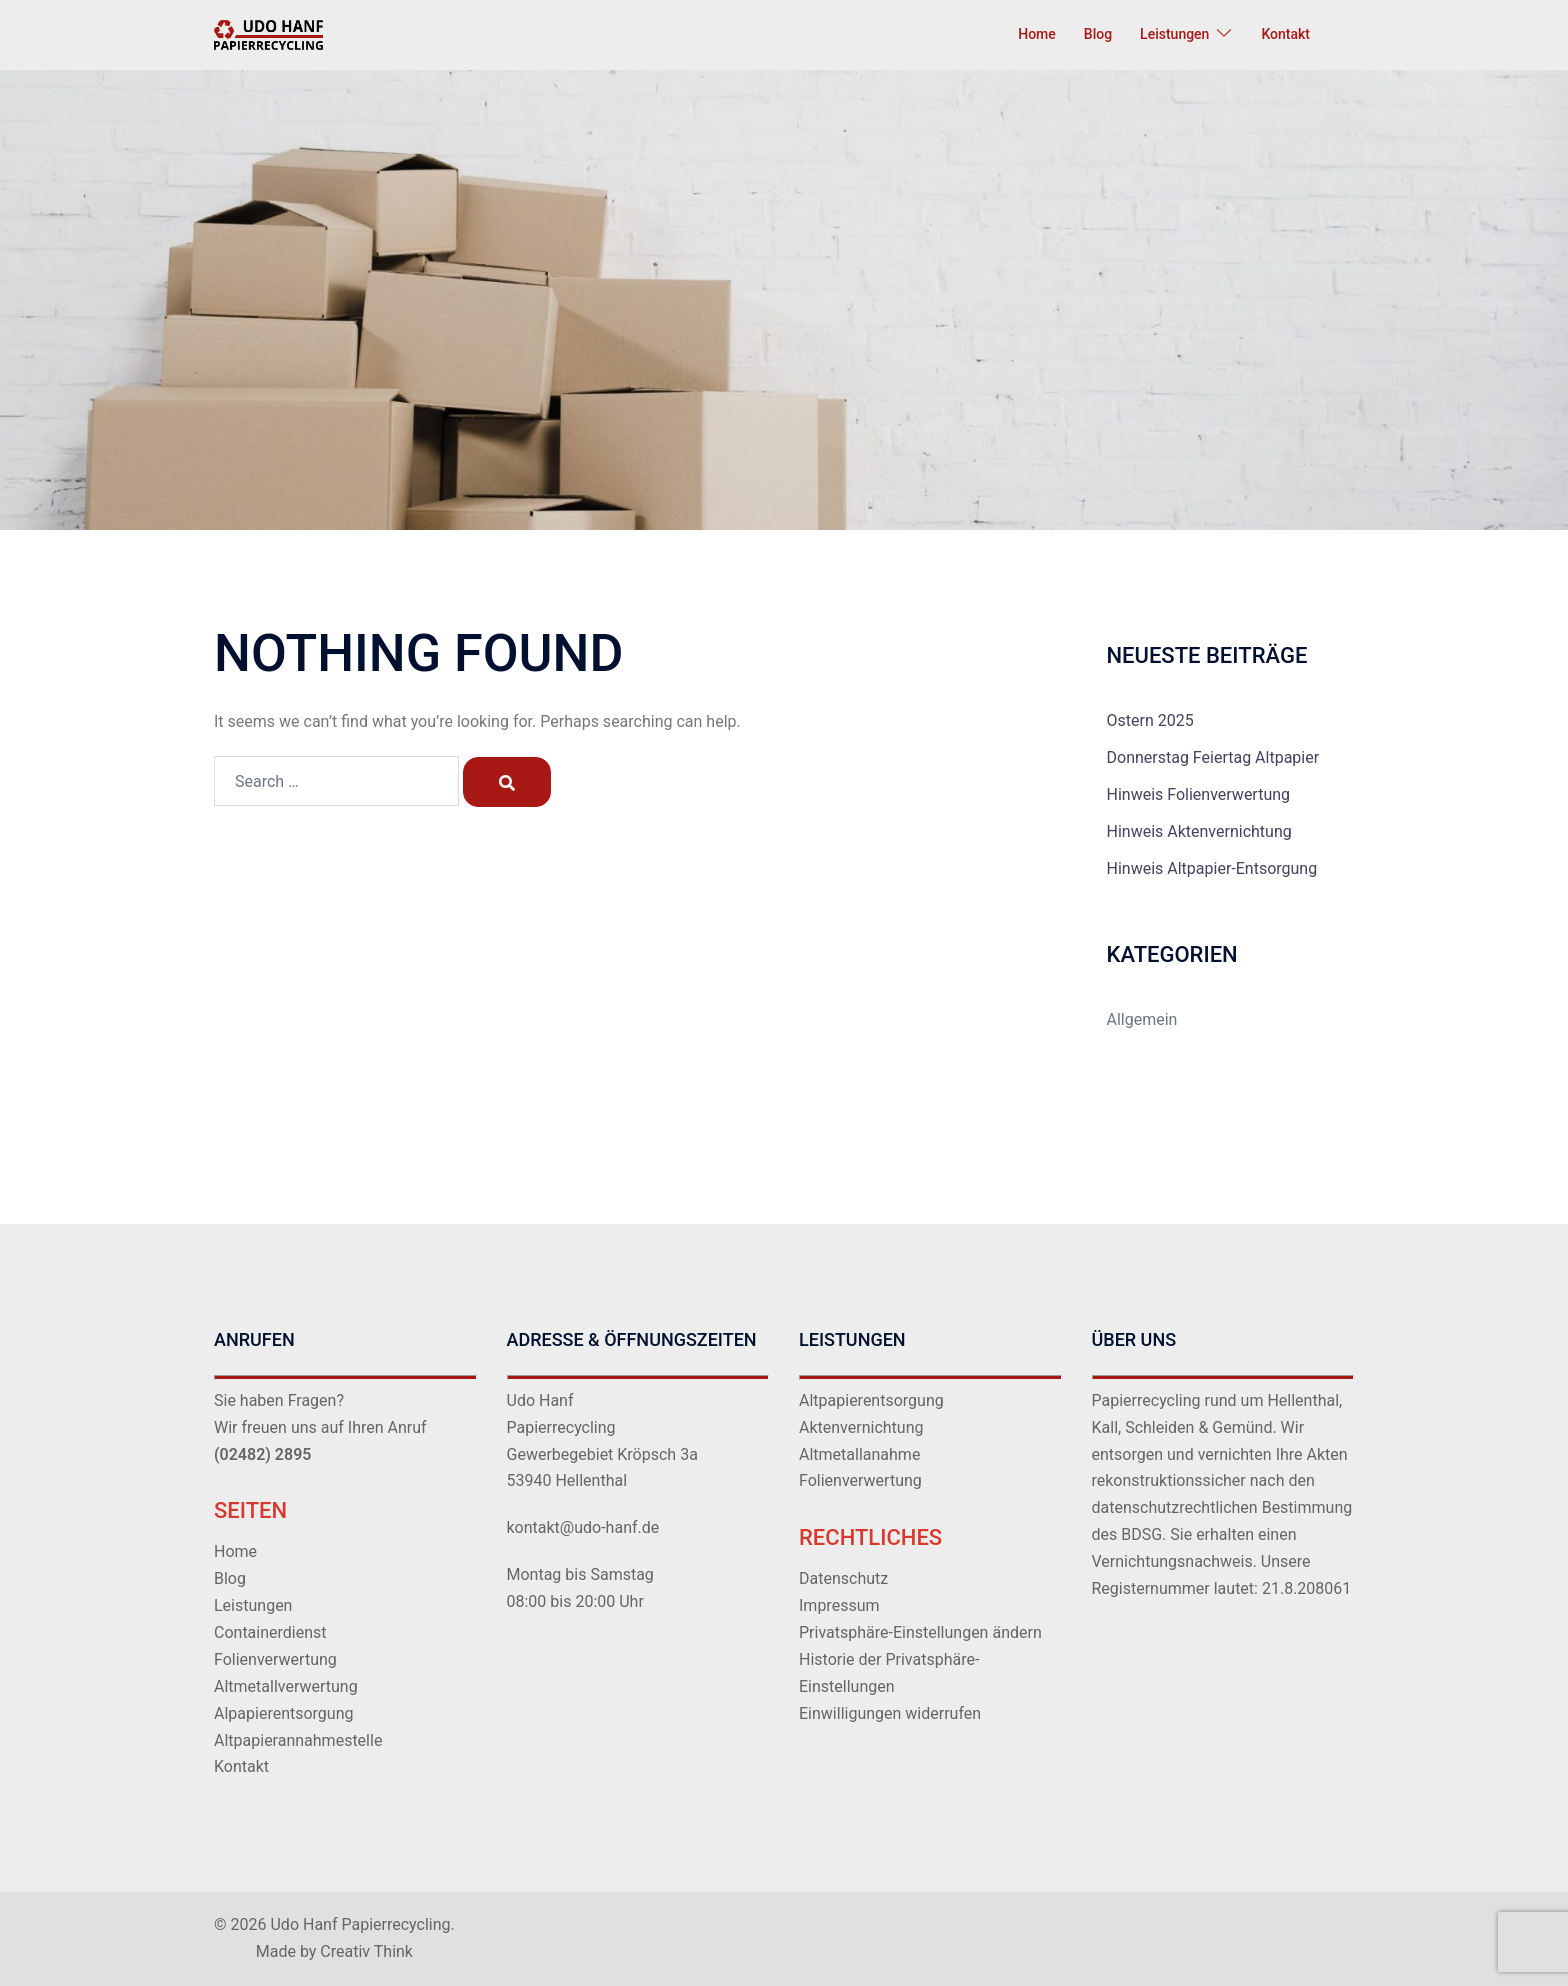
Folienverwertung (275, 1659)
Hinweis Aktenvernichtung (1199, 831)
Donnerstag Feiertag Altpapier (1213, 757)
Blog (1098, 34)
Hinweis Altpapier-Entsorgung (1212, 868)
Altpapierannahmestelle (298, 1740)
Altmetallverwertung (286, 1686)
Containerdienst (270, 1632)
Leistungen (1174, 34)
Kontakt (1285, 34)
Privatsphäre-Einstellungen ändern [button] (920, 1632)
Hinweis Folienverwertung (1199, 794)
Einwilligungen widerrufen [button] (890, 1713)
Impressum (839, 1605)
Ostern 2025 (1150, 720)
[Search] (507, 782)
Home (1037, 34)
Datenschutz (843, 1578)
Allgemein (1142, 1019)
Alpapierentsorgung (283, 1713)
